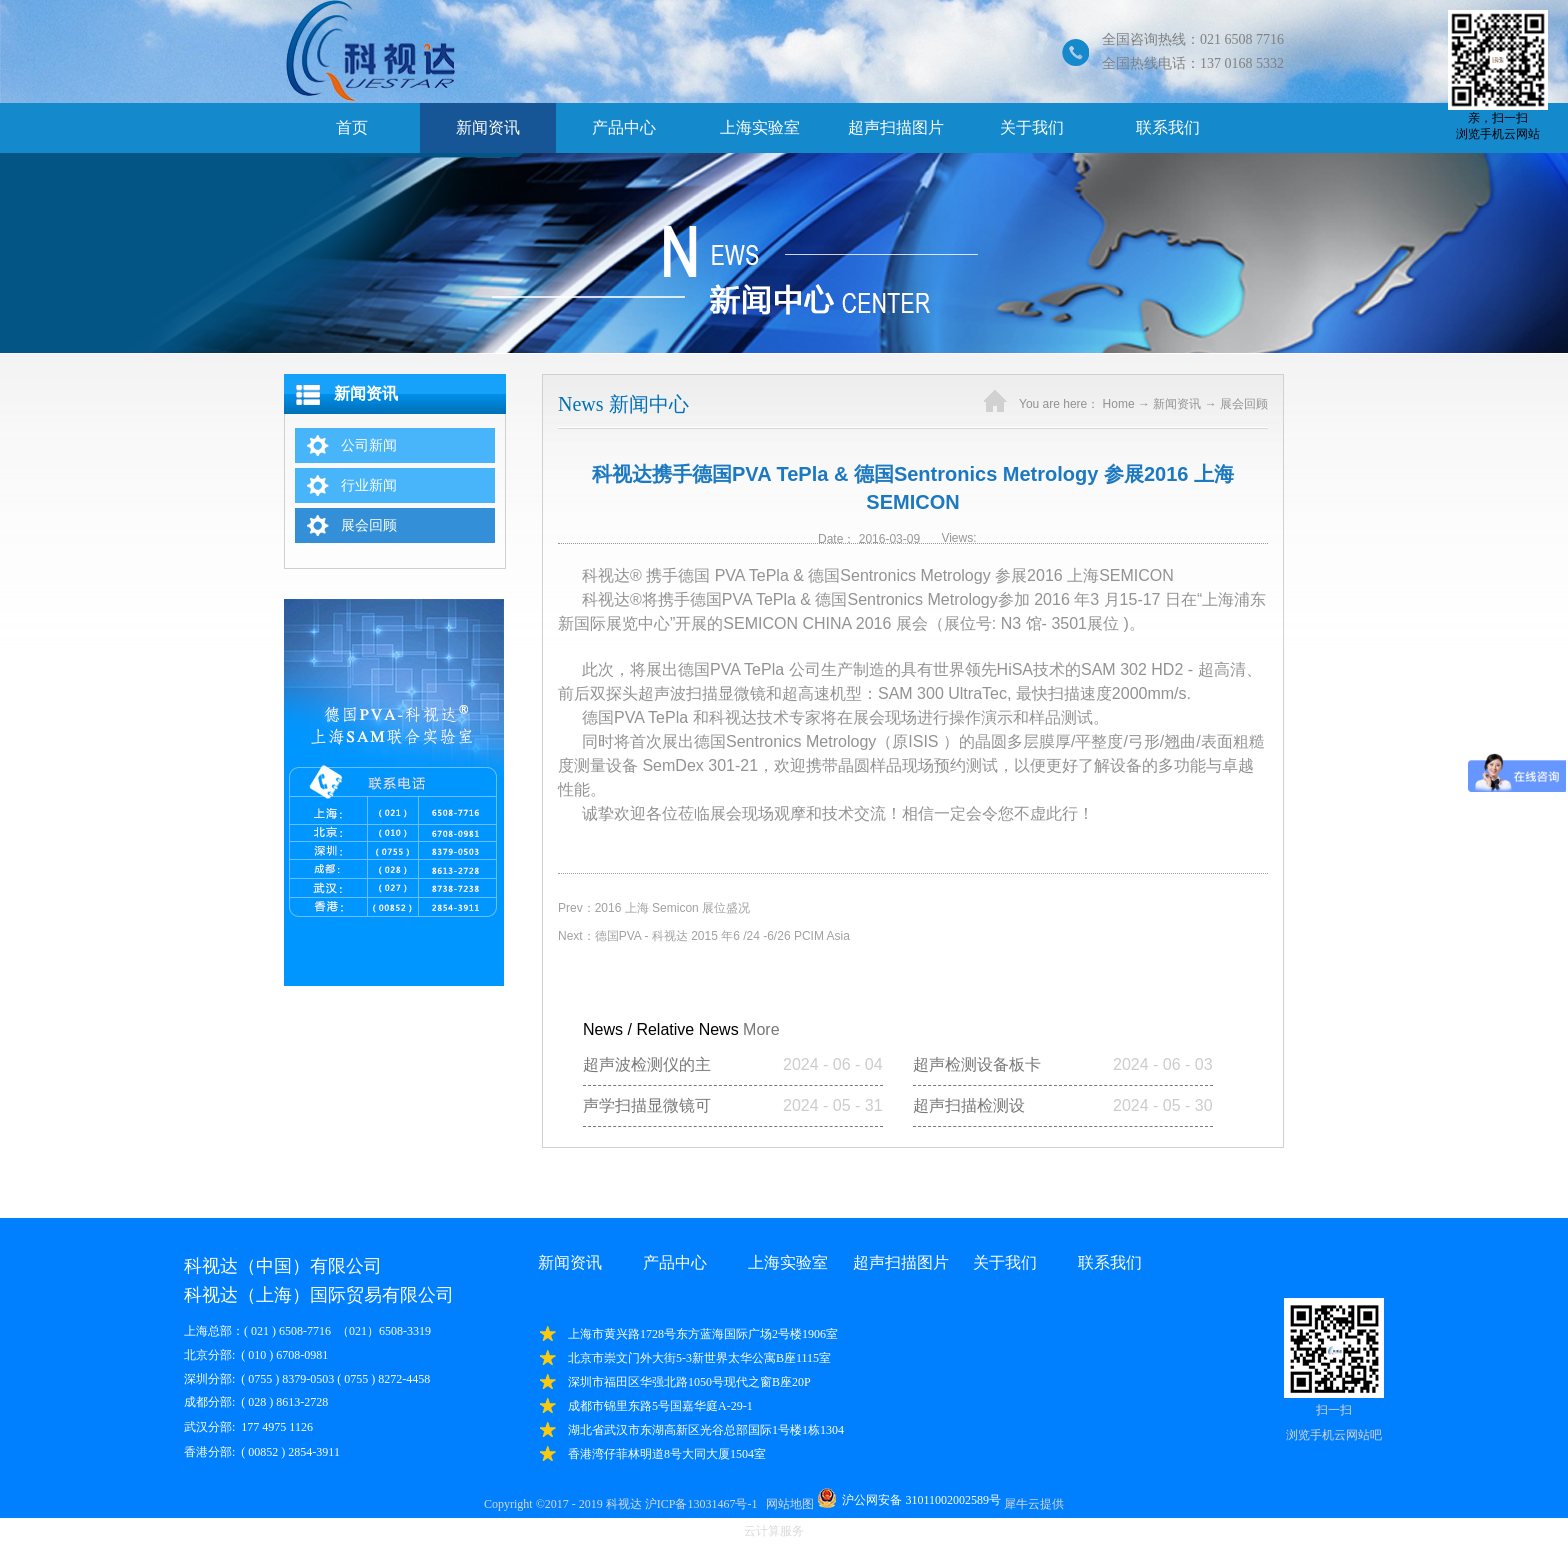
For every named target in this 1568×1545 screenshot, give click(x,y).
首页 (352, 127)
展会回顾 (1244, 404)
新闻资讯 (1177, 404)
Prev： (654, 908)
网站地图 (787, 1504)
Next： (704, 936)
